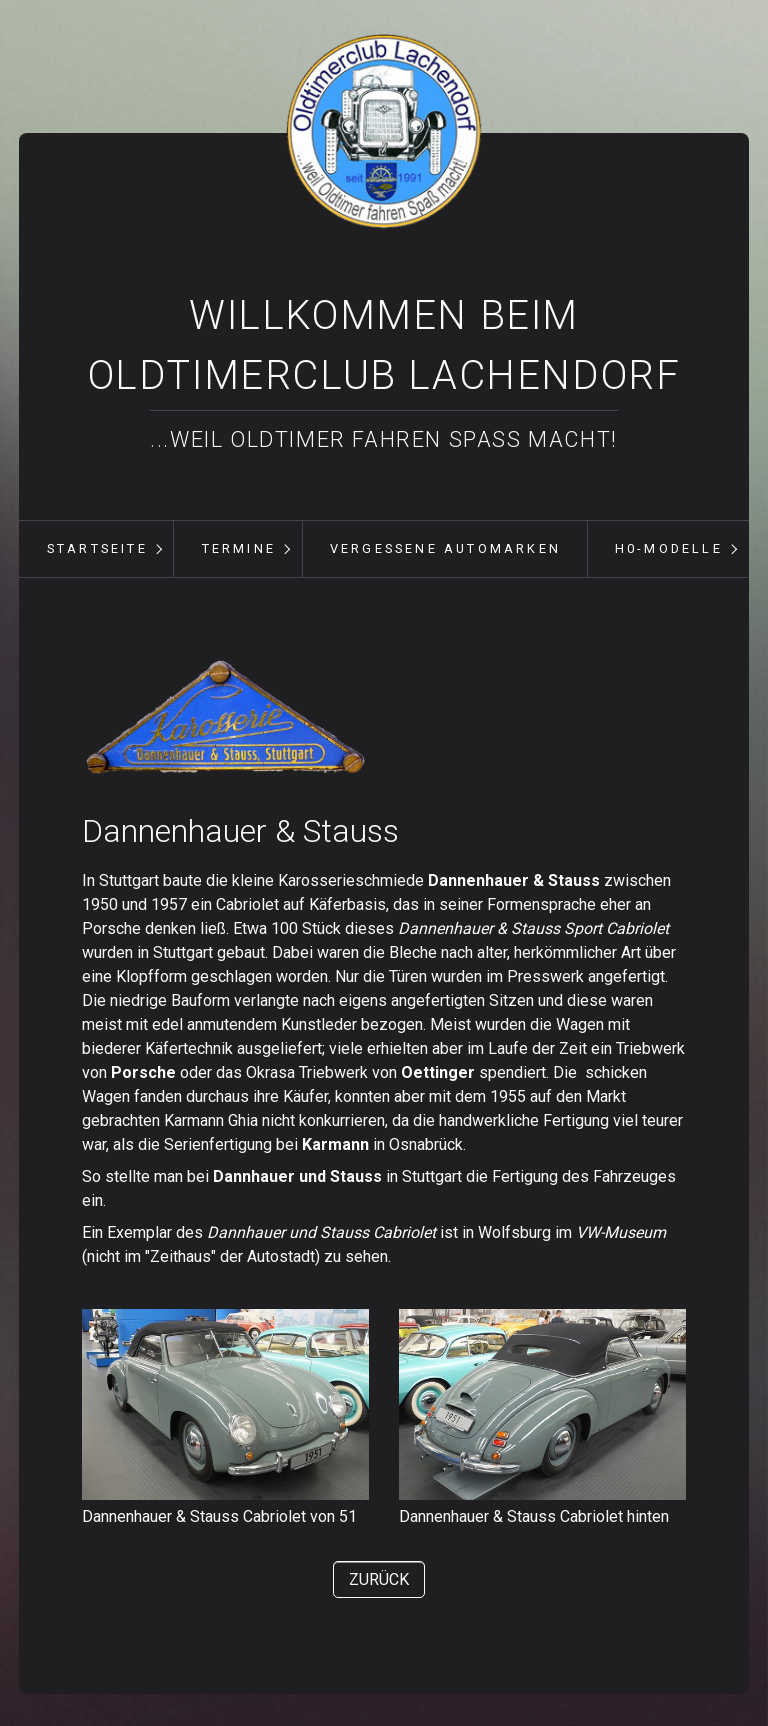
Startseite (97, 548)
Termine (239, 548)
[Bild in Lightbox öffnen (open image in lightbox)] (225, 718)
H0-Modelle (669, 548)
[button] (379, 1579)
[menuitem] (97, 549)
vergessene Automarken (445, 548)
